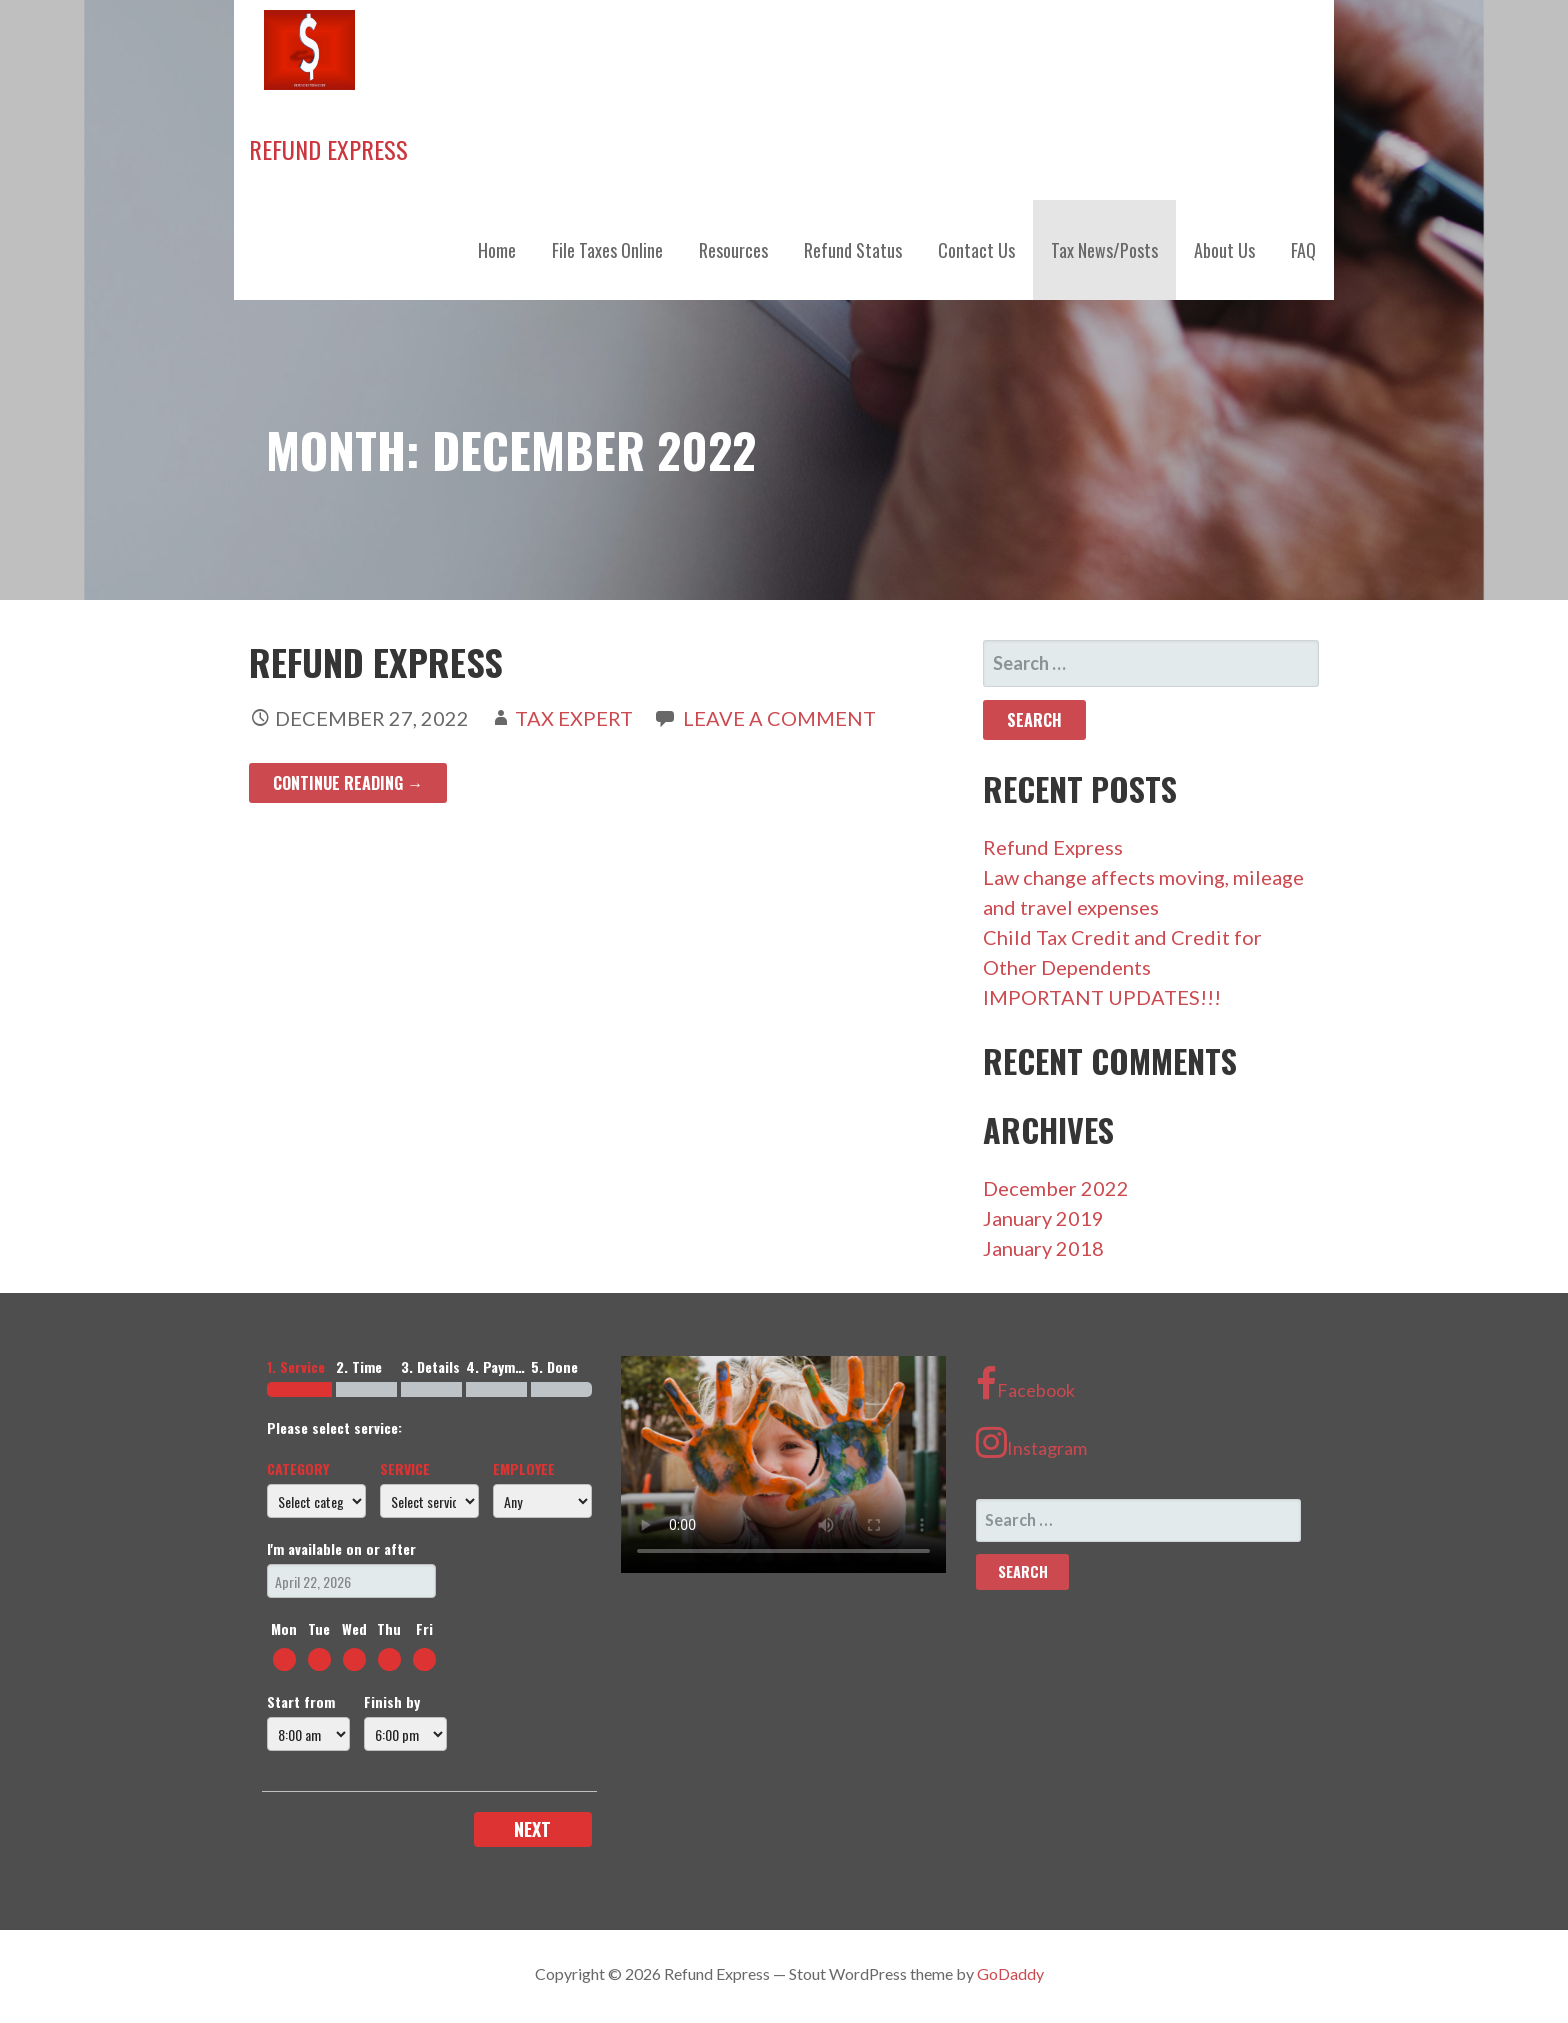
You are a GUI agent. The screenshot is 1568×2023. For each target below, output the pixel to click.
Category (298, 1468)
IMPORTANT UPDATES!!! (1102, 997)
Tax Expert (574, 718)
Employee (524, 1468)
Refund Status (853, 250)
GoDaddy (1010, 1973)
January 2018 (1043, 1248)
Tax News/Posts (1104, 250)
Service (405, 1468)
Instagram (1031, 1442)
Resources (733, 250)
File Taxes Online (607, 250)
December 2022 (1056, 1188)
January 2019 (1043, 1218)
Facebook (1025, 1384)
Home (497, 250)
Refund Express (328, 149)
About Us (1224, 250)
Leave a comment (779, 718)
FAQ (1303, 250)
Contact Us (976, 250)
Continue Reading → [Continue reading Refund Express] (348, 783)
